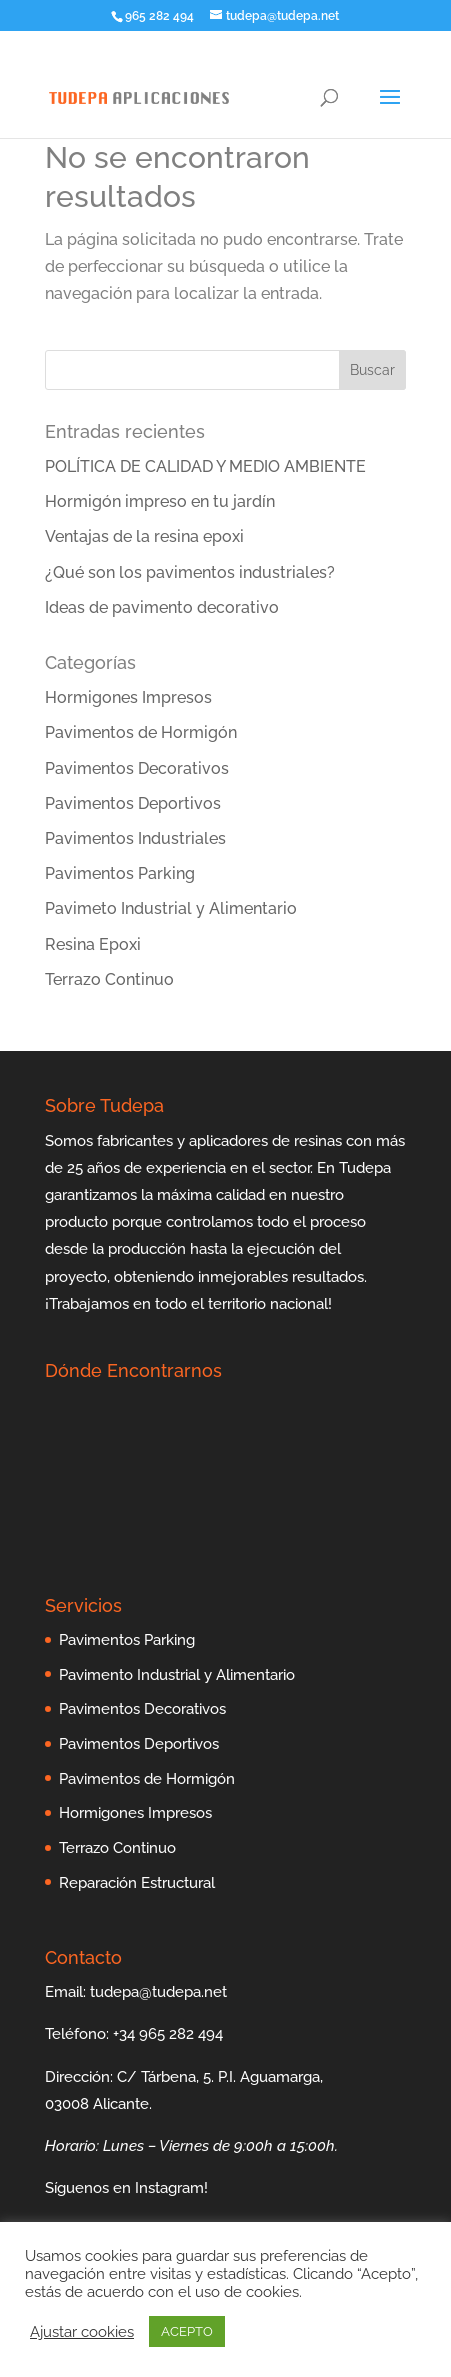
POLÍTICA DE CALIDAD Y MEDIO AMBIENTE (205, 466)
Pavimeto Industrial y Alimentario (171, 908)
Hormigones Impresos (128, 697)
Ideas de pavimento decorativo (162, 607)
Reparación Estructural (137, 1883)
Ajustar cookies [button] (82, 2331)
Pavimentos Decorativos (137, 768)
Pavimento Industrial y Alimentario (177, 1675)
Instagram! (171, 2188)
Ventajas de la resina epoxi (144, 536)
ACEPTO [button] (187, 2331)
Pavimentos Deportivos (133, 803)
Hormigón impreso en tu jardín (160, 501)
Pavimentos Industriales (135, 838)
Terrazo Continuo (109, 979)
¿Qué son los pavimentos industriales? (190, 572)
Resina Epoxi (93, 944)
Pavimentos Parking (120, 873)
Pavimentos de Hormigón (141, 732)
